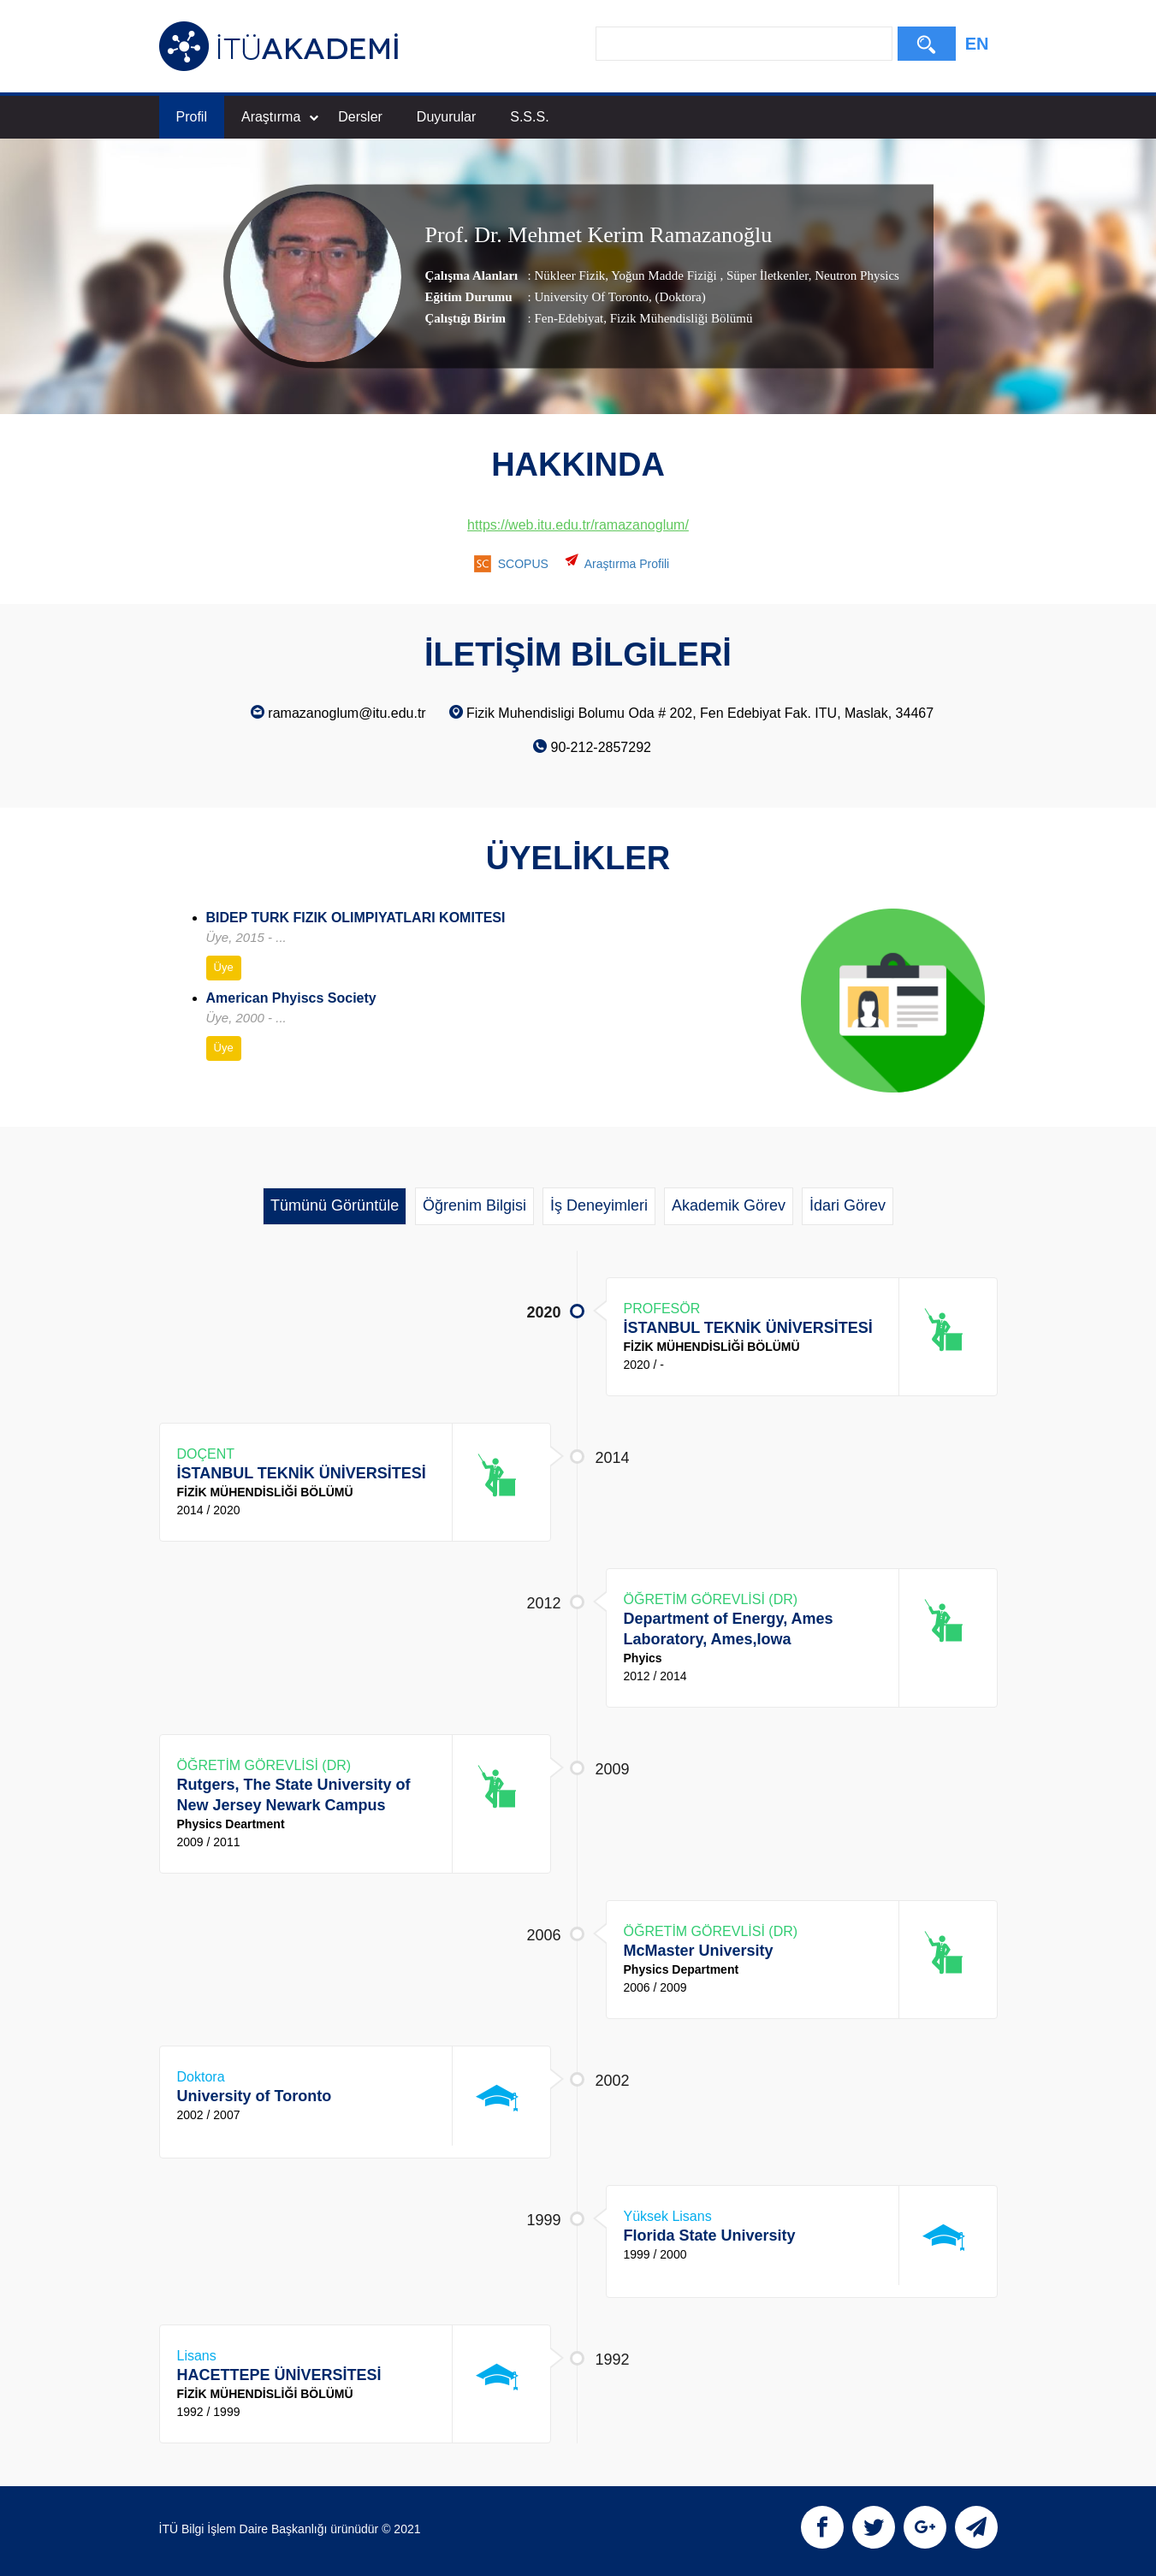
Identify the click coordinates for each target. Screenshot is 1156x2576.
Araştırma (279, 117)
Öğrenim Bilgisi (474, 1205)
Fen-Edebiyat (568, 318)
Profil (191, 117)
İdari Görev (847, 1205)
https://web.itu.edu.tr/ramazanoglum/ (578, 525)
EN (977, 43)
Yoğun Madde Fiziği (664, 275)
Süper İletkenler (765, 275)
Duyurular (446, 117)
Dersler (360, 117)
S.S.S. (529, 117)
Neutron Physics (855, 275)
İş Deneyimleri (599, 1205)
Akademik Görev (728, 1205)
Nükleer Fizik (569, 275)
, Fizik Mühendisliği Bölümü (677, 318)
